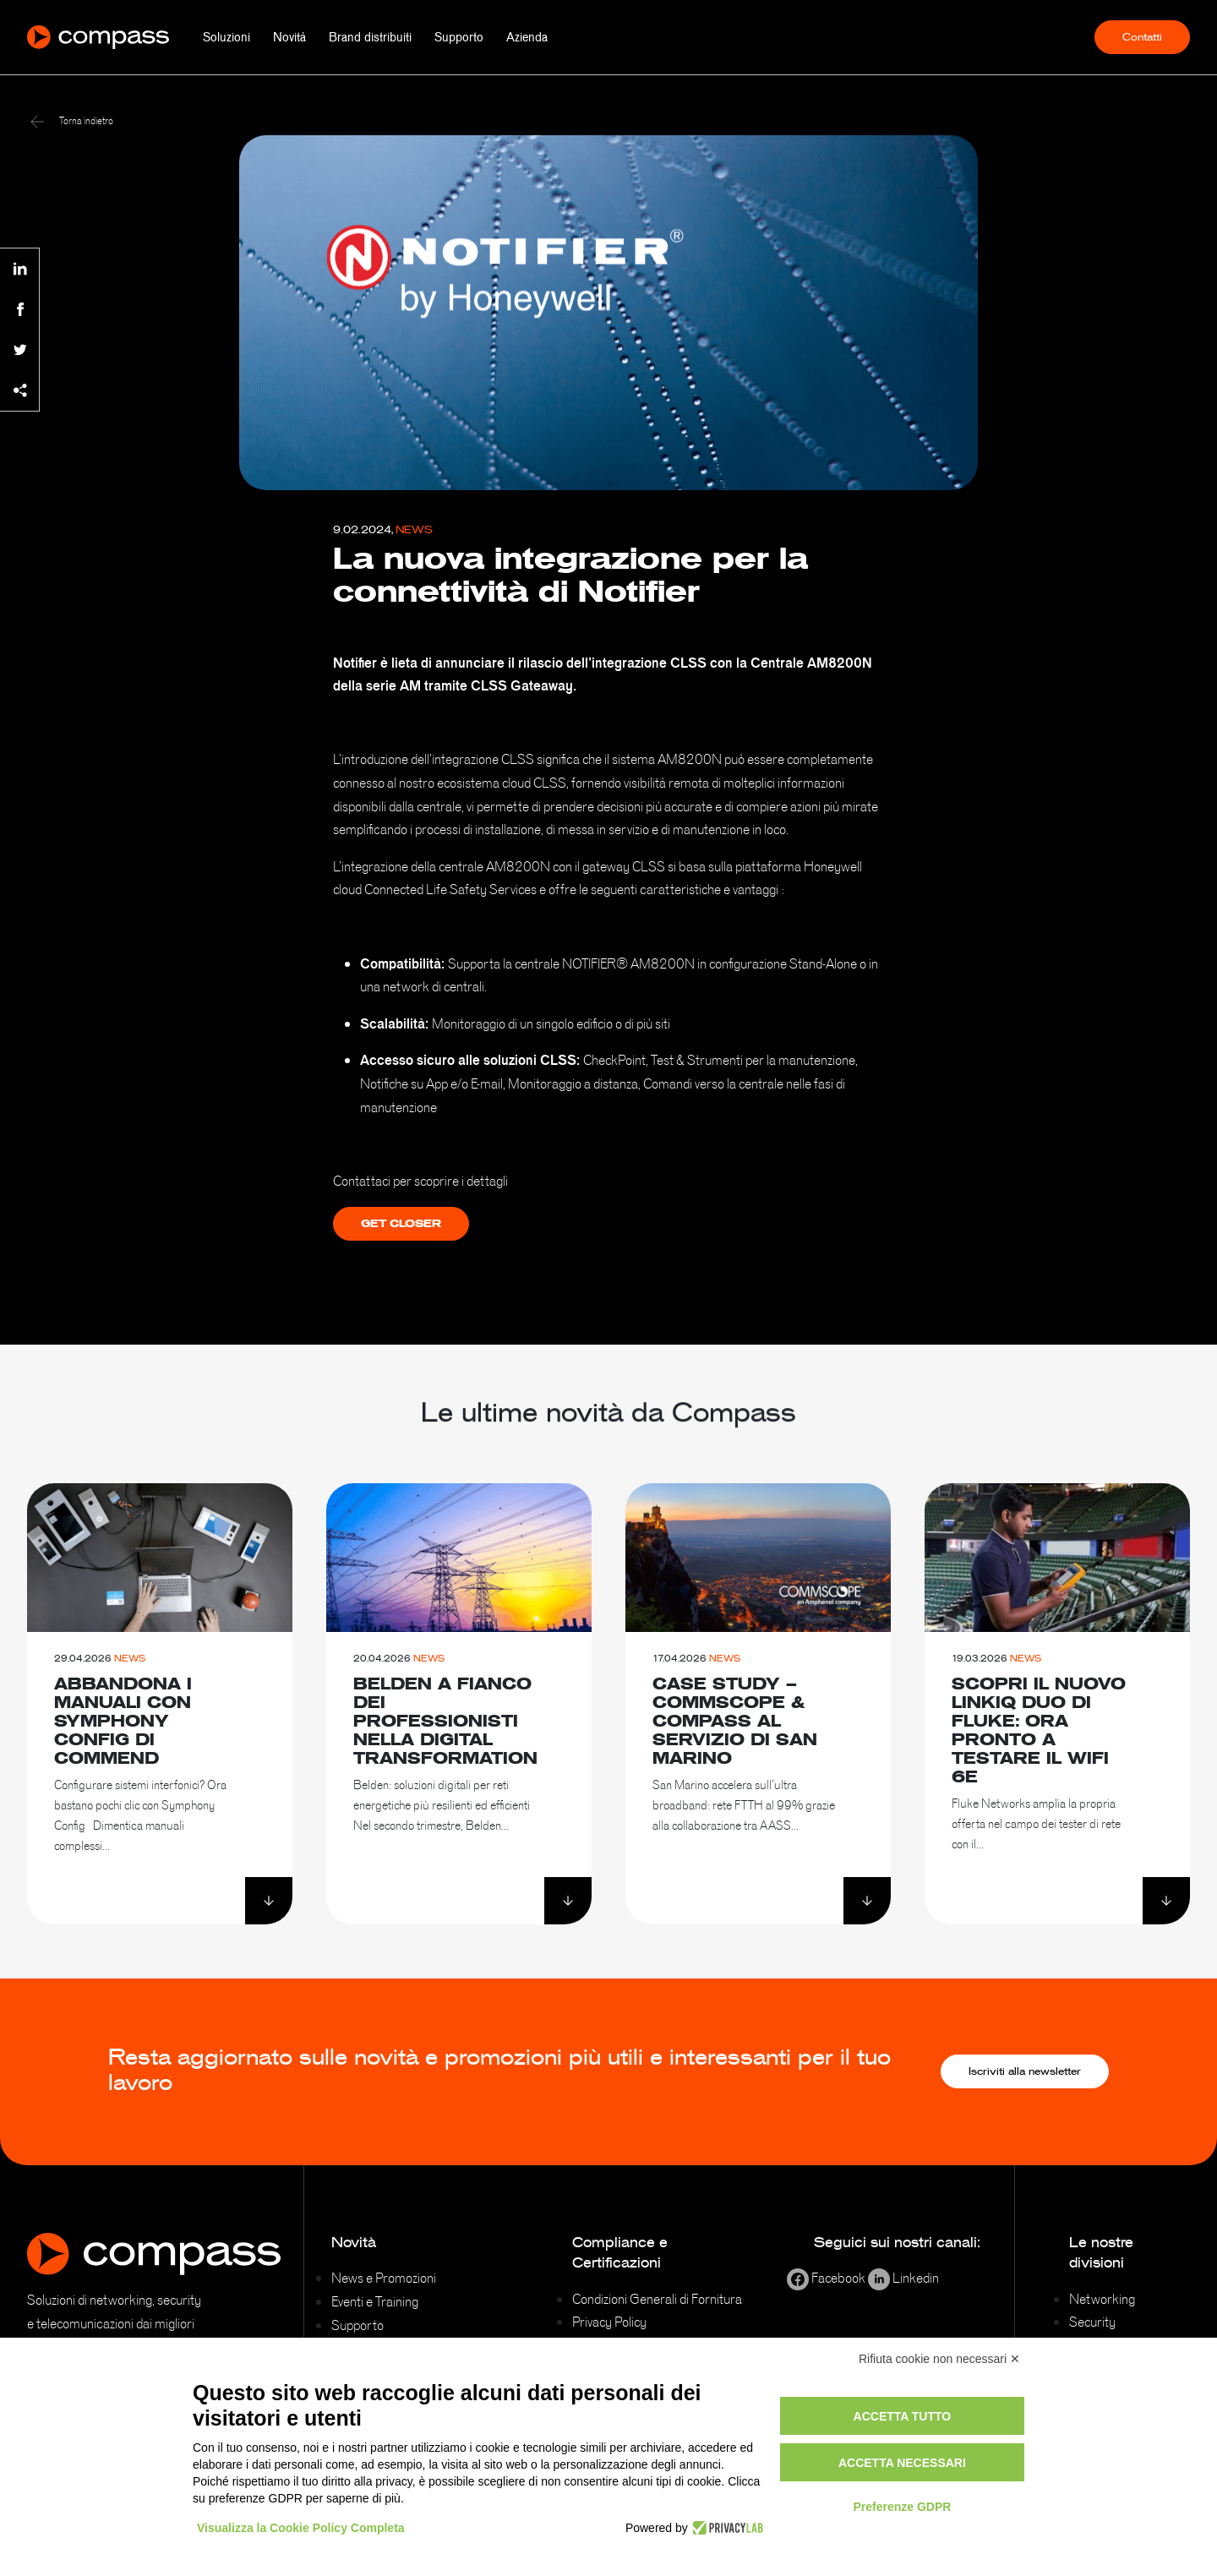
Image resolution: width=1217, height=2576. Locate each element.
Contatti (1142, 37)
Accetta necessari (902, 2463)
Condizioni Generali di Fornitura (657, 2298)
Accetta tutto (903, 2416)
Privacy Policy (609, 2321)
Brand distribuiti (370, 37)
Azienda (527, 37)
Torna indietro (71, 121)
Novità (289, 37)
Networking (1102, 2298)
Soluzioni (226, 37)
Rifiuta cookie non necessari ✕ (939, 2359)
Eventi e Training (374, 2301)
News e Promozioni (383, 2277)
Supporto (458, 37)
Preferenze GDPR (902, 2506)
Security (1092, 2321)
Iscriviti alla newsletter (1025, 2071)
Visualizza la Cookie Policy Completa (301, 2528)
